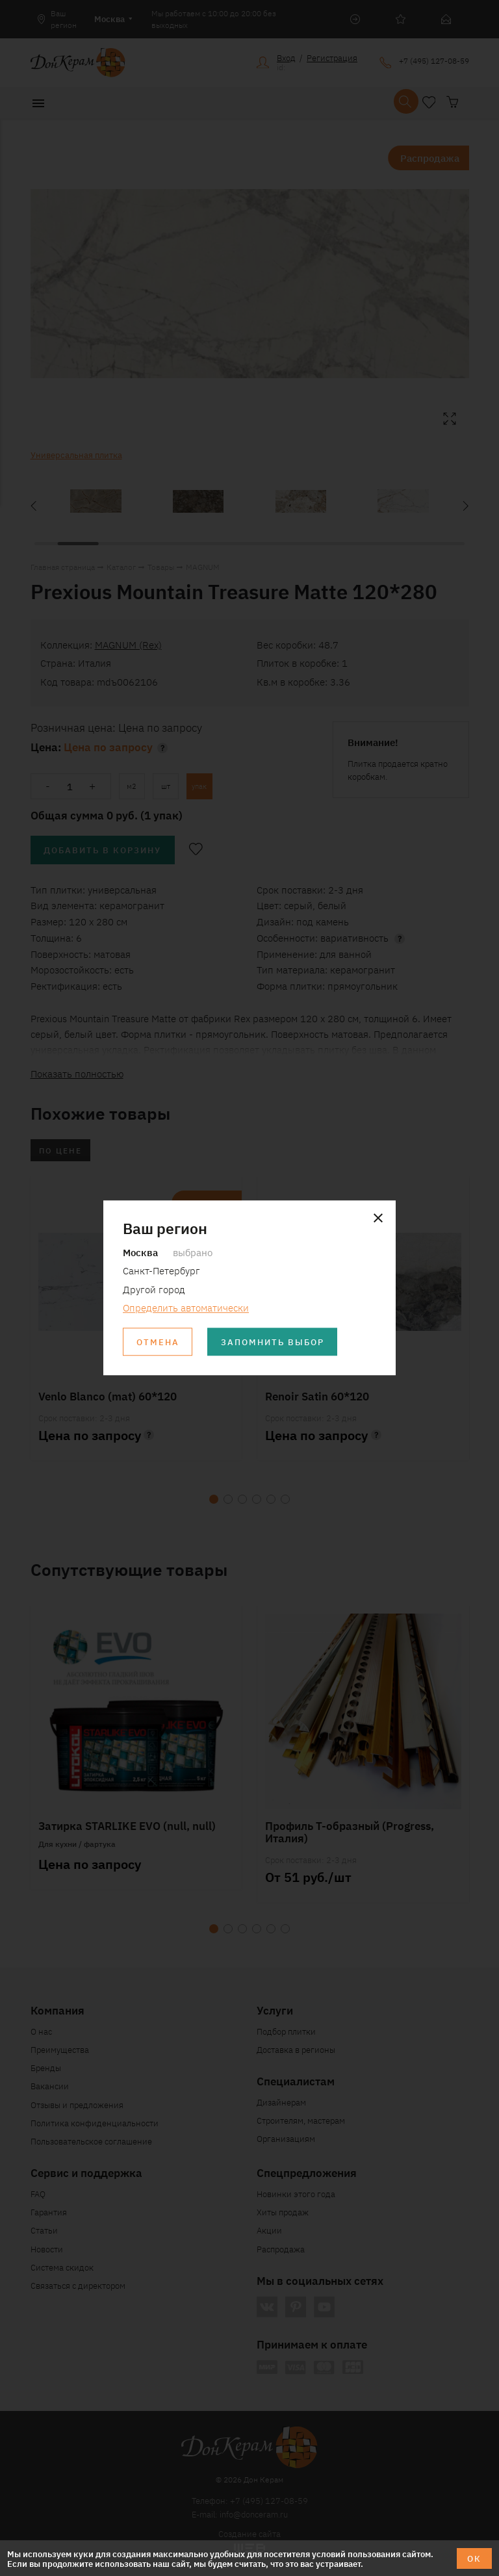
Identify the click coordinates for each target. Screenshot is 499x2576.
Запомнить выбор (272, 1342)
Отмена (157, 1342)
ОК (474, 2558)
